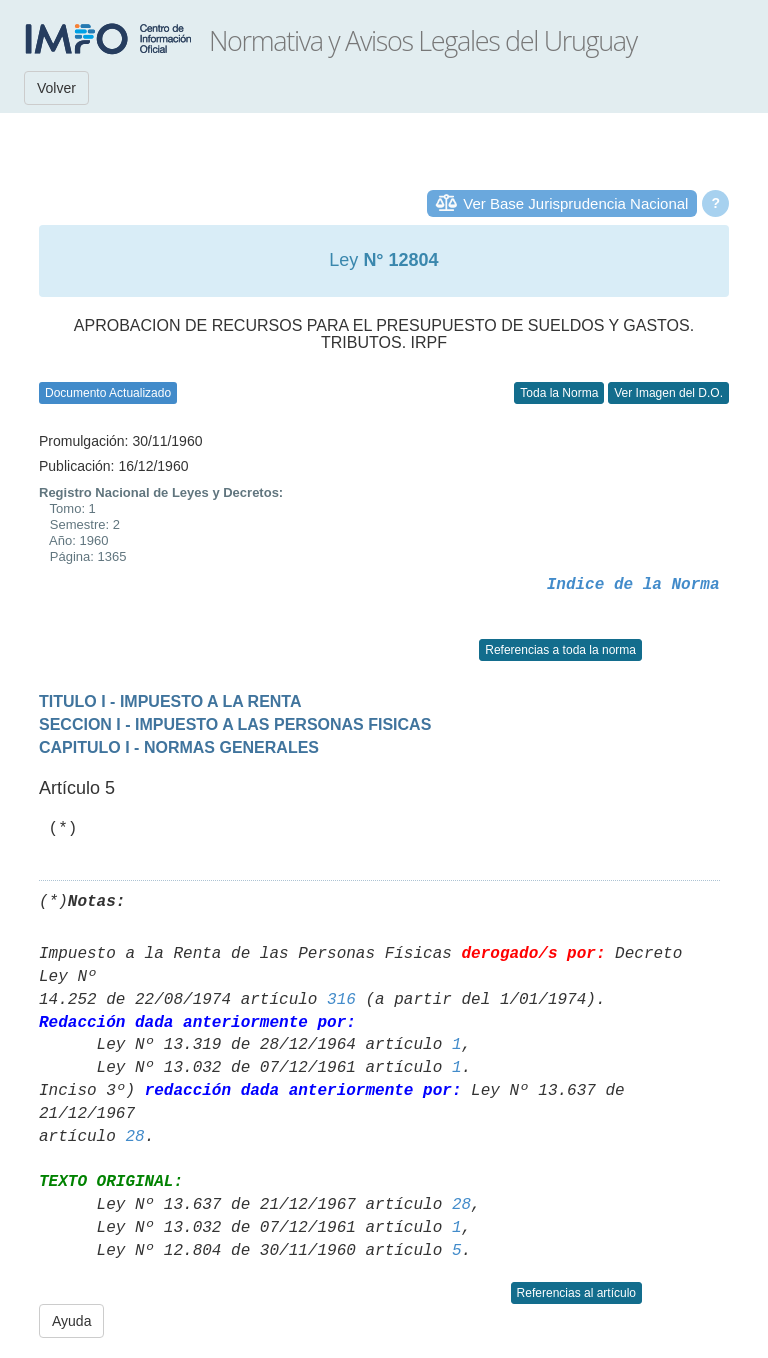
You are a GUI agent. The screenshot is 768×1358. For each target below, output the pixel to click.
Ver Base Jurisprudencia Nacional (575, 203)
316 (341, 1000)
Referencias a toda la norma (560, 650)
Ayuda (71, 1321)
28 (134, 1137)
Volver (56, 88)
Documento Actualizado (108, 393)
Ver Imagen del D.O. (668, 393)
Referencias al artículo (576, 1293)
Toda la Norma (559, 393)
